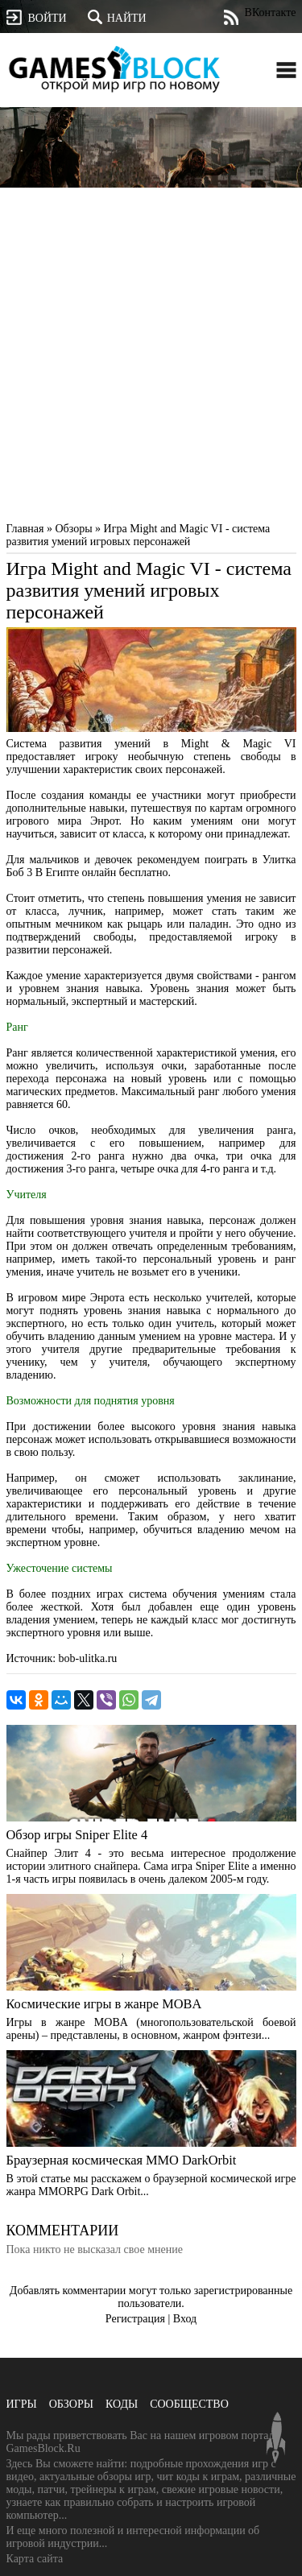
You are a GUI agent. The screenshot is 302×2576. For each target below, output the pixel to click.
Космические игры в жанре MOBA (104, 2004)
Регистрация (135, 2319)
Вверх (276, 2438)
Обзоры (71, 2404)
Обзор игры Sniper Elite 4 (77, 1834)
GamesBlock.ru (113, 69)
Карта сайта (35, 2559)
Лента (230, 17)
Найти (117, 17)
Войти (36, 17)
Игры (21, 2404)
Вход (185, 2319)
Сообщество (189, 2404)
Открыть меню (286, 70)
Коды (121, 2404)
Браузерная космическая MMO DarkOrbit (121, 2160)
